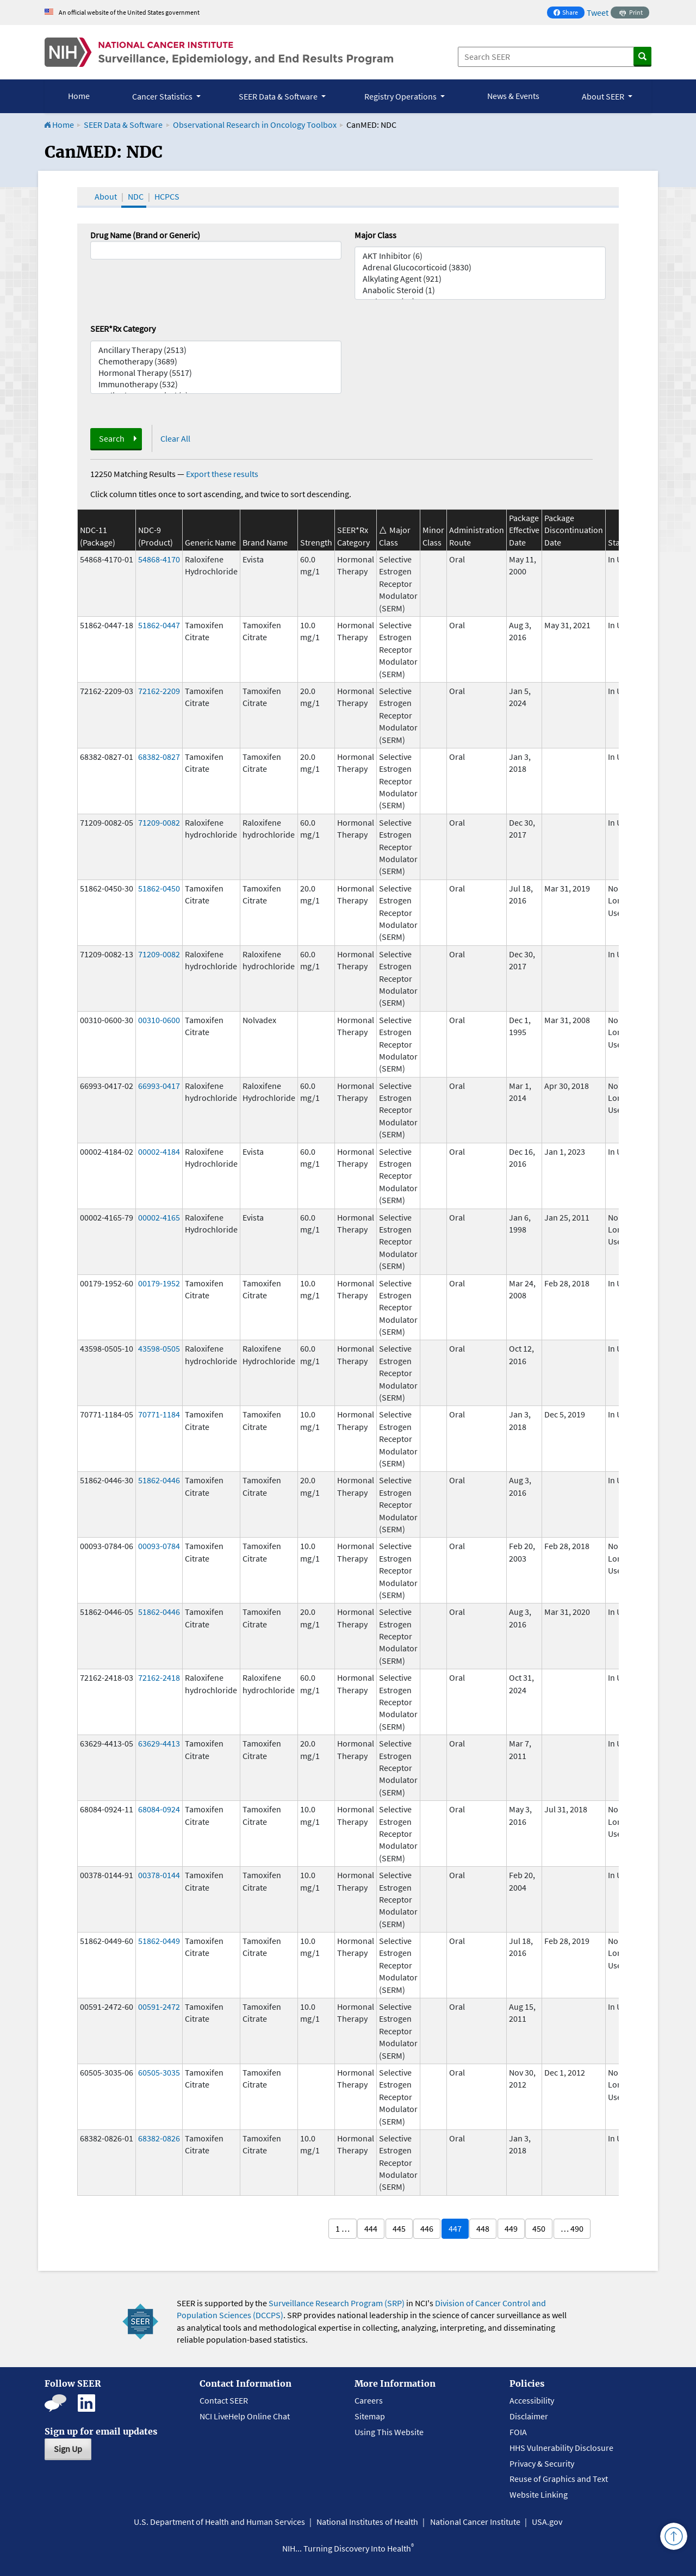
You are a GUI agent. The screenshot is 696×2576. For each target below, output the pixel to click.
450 (538, 2228)
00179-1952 (159, 1283)
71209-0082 (159, 822)
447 (455, 2228)
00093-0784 (159, 1545)
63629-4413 (159, 1743)
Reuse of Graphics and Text (558, 2478)
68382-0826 (159, 2138)
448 (482, 2228)
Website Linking (538, 2494)
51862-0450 (159, 888)
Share (569, 13)
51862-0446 (159, 1480)
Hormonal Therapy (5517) (215, 373)
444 (370, 2228)
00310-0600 (159, 1019)
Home (79, 95)
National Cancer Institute (475, 2521)
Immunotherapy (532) (215, 384)
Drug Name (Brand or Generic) (145, 235)
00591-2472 (159, 2006)
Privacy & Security (541, 2463)
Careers (369, 2400)
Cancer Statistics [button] (163, 96)
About (106, 196)
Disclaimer (528, 2416)
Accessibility (531, 2400)
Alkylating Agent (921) (480, 278)
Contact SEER (224, 2400)
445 (399, 2228)
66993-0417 (159, 1085)
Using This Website (389, 2431)
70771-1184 (159, 1414)
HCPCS (166, 196)
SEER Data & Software (123, 124)
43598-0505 (159, 1348)
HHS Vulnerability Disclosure (561, 2447)
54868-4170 (159, 559)
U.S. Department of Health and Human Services (219, 2521)
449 (511, 2228)
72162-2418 (159, 1677)
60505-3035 (159, 2072)
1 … (342, 2228)
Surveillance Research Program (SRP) (337, 2303)
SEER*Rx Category (123, 328)
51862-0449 (159, 1940)
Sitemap (370, 2416)
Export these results (222, 473)
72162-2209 (159, 690)
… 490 (572, 2228)
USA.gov (547, 2521)
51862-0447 (159, 625)
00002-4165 (159, 1217)
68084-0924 (159, 1809)
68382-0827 (159, 756)
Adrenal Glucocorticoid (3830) (480, 267)
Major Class (375, 235)
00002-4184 (159, 1151)
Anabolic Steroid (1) (480, 290)
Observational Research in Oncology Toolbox (255, 124)
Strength (316, 542)
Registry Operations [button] (401, 96)
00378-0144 (159, 1874)
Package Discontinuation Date (573, 530)
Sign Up (68, 2448)
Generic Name (210, 542)
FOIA (518, 2431)
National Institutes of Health (367, 2521)
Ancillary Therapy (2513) (215, 350)
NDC (136, 196)
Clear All (175, 438)
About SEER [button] (604, 96)
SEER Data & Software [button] (279, 96)
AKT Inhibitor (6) (480, 256)
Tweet (597, 12)
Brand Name (265, 542)
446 (426, 2228)
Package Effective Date (524, 530)
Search (112, 438)
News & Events (513, 95)
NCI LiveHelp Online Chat (245, 2416)
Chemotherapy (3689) (215, 361)
